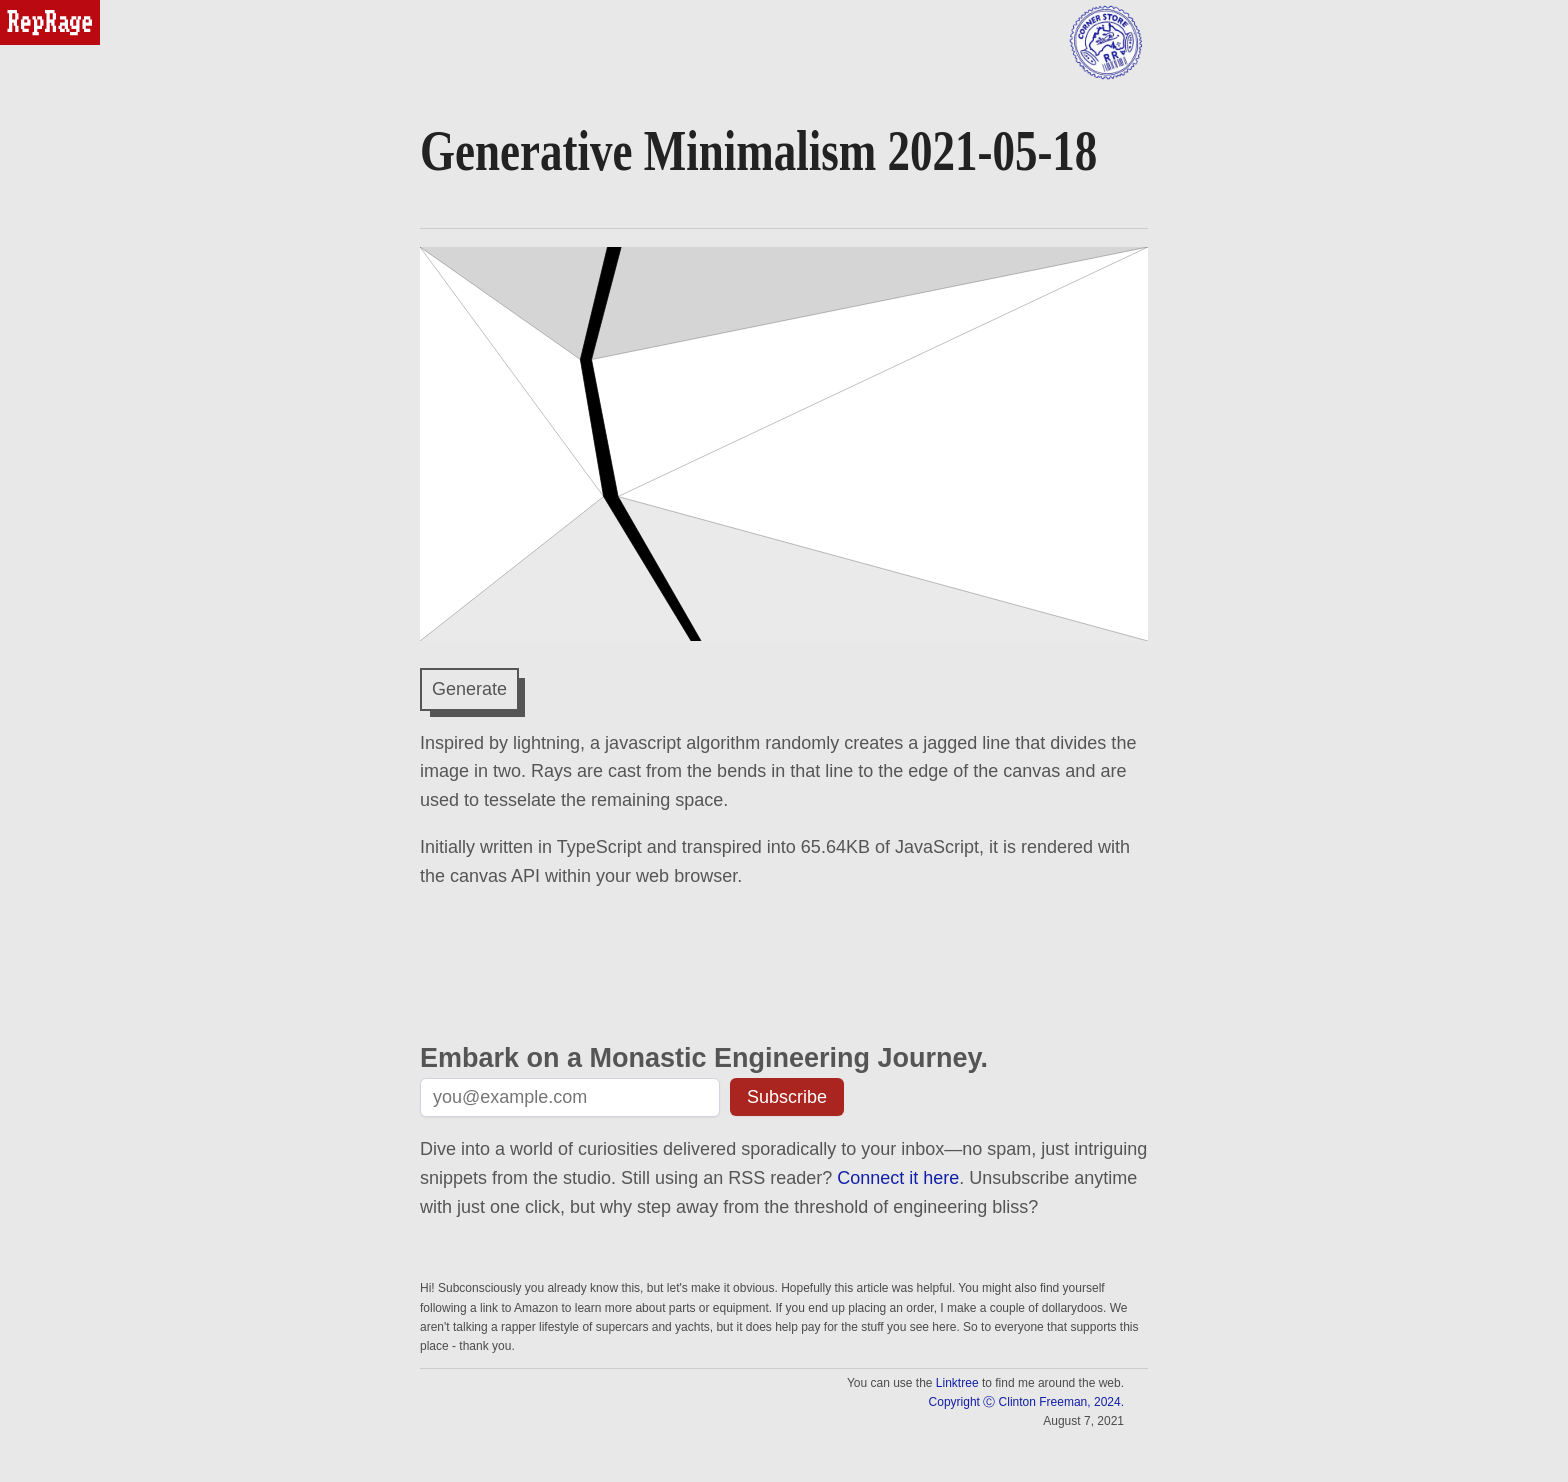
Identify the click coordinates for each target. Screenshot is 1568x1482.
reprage (27, 8)
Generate (469, 689)
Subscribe (787, 1097)
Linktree (957, 1383)
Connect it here (898, 1178)
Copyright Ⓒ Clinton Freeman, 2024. (1026, 1402)
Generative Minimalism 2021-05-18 (758, 150)
